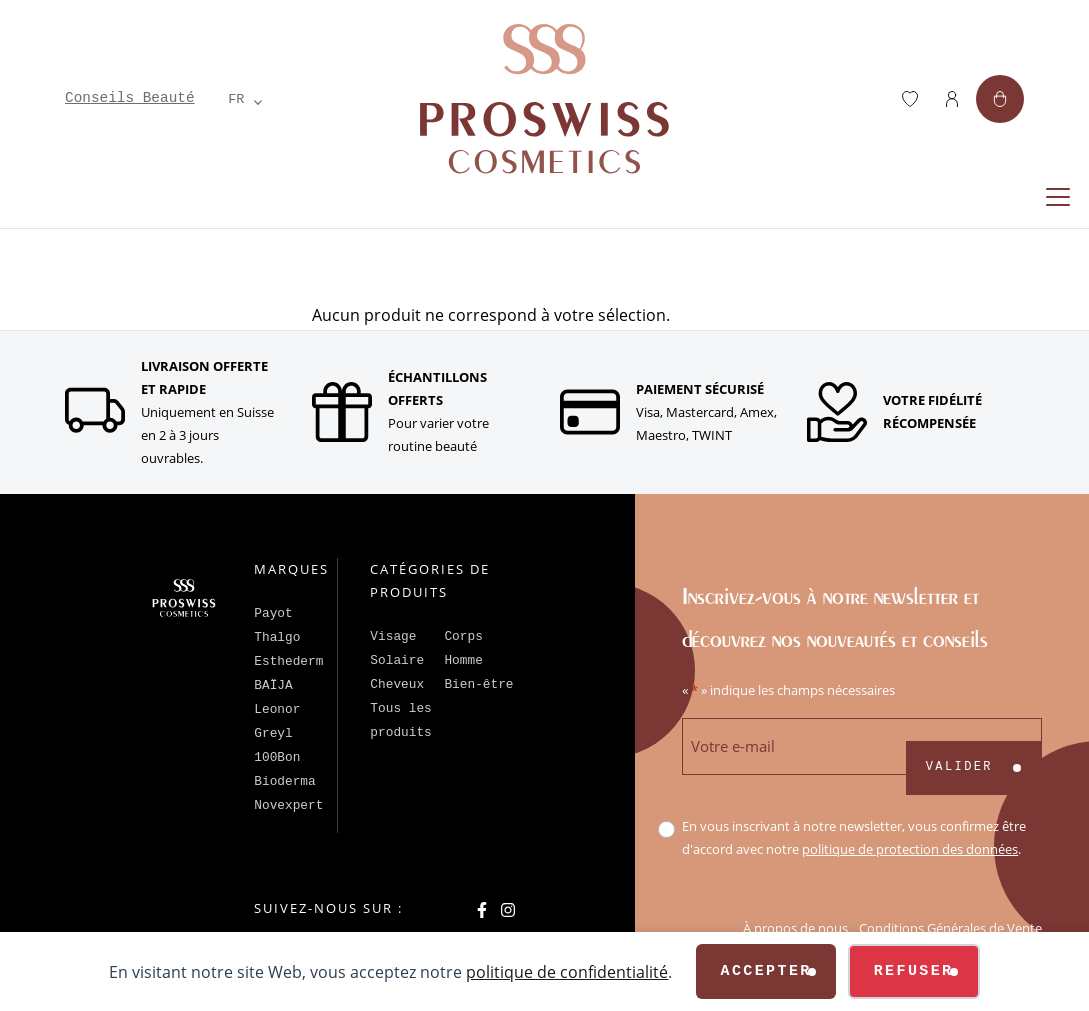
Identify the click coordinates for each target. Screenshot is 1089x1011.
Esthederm (288, 661)
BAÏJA (273, 685)
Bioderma (284, 781)
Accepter (765, 971)
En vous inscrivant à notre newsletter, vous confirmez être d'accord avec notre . (854, 837)
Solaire (397, 660)
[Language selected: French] (237, 99)
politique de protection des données (910, 849)
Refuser (914, 971)
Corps (463, 636)
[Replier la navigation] (1058, 197)
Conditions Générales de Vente (950, 928)
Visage (393, 636)
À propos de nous (795, 928)
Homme (463, 660)
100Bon (277, 757)
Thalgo (277, 637)
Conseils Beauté (130, 98)
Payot (273, 613)
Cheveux (397, 684)
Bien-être (478, 684)
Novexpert (288, 805)
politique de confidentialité (567, 971)
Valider (959, 767)
